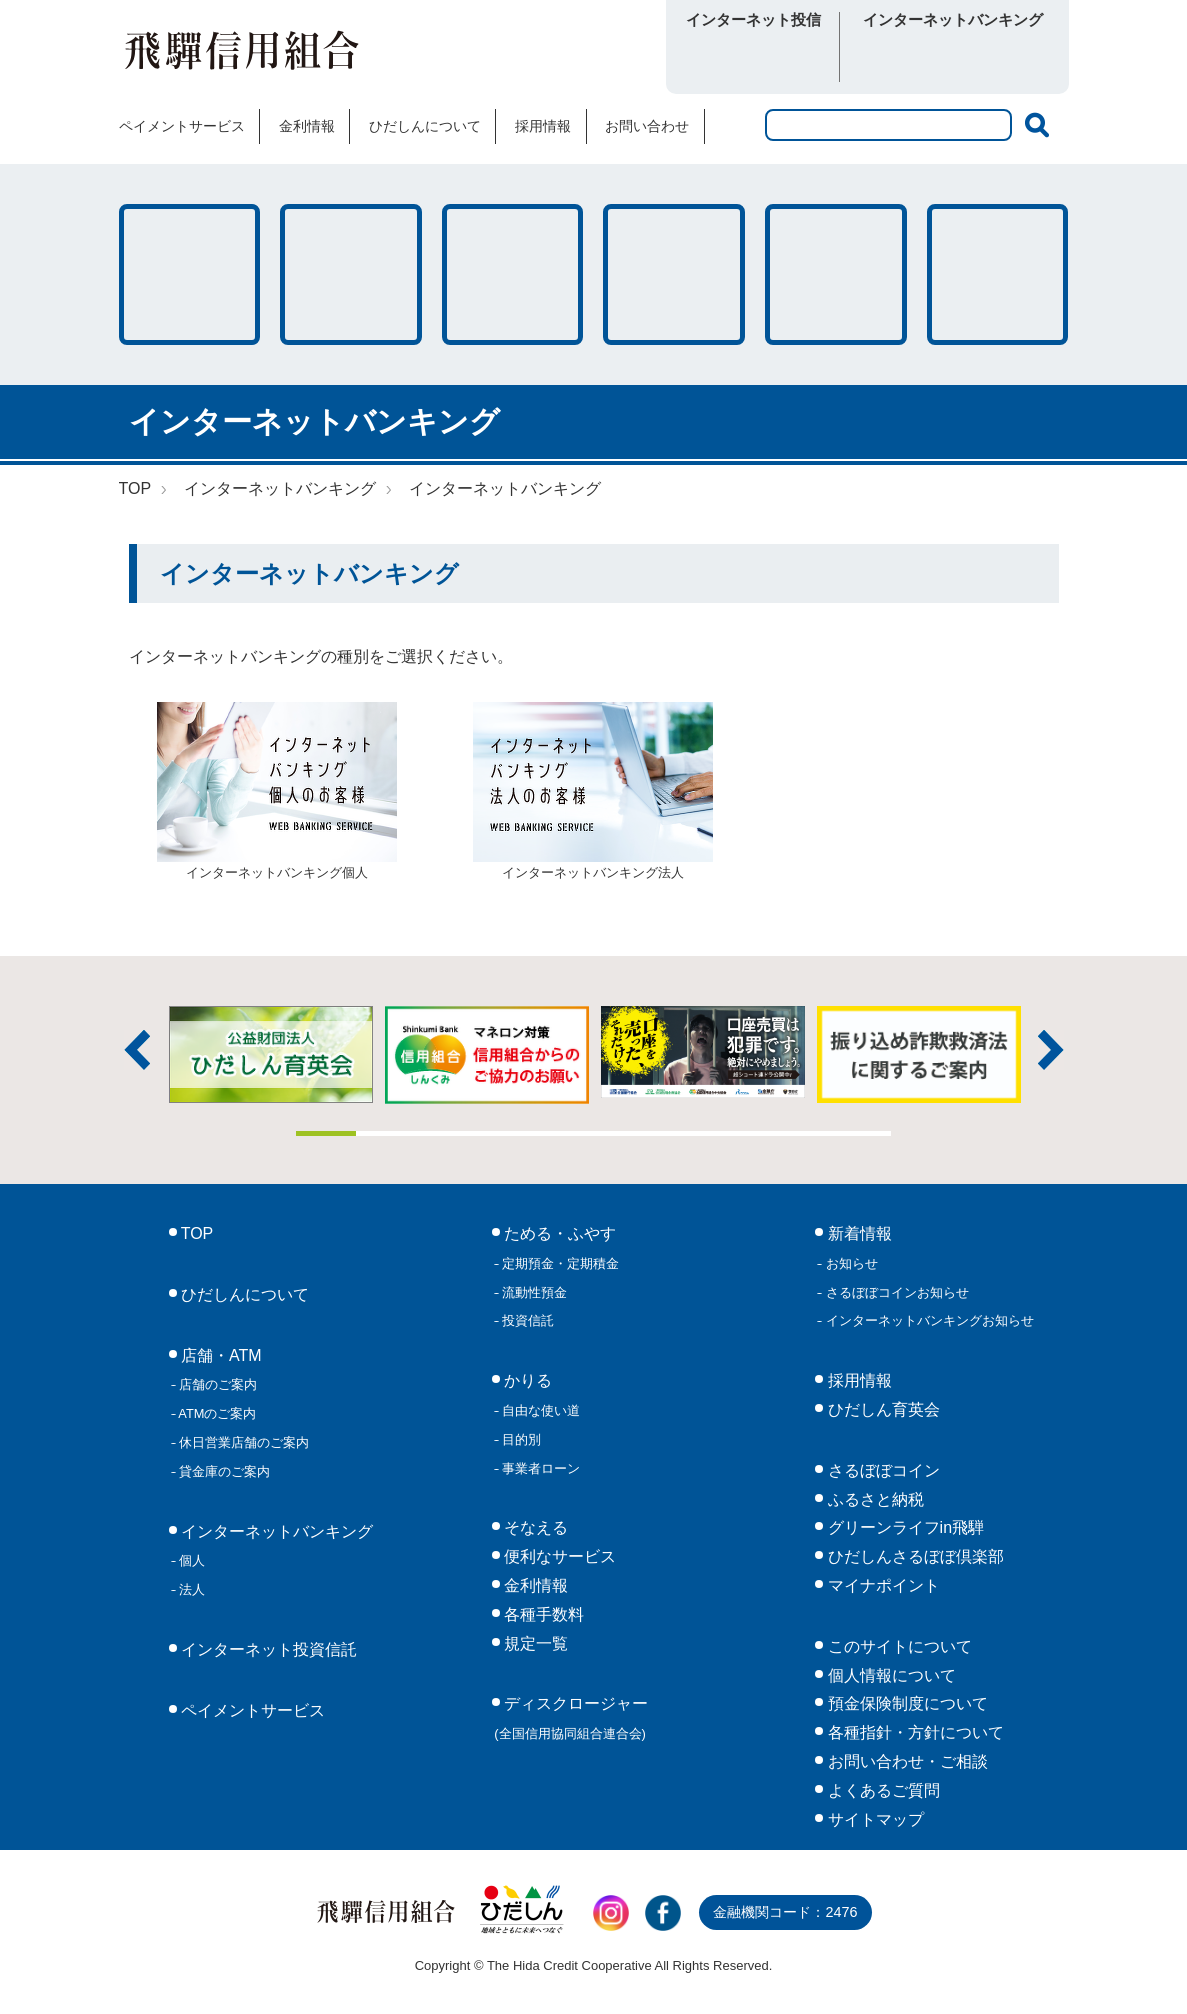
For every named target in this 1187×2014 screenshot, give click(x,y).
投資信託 (527, 1320)
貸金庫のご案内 (223, 1471)
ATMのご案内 (216, 1413)
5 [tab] (564, 1133)
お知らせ (850, 1263)
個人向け (900, 58)
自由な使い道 (540, 1410)
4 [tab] (505, 1133)
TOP (135, 488)
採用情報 (543, 126)
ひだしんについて (425, 126)
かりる (351, 274)
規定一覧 (534, 1643)
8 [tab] (743, 1133)
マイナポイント (881, 1585)
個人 (191, 1560)
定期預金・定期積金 (559, 1263)
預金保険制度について (905, 1703)
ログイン (753, 58)
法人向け (1006, 58)
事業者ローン (540, 1468)
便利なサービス (998, 274)
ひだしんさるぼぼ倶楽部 (913, 1556)
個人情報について (889, 1675)
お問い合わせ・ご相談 (905, 1761)
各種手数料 (836, 274)
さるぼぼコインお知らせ (895, 1292)
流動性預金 (533, 1292)
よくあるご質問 (881, 1790)
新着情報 (857, 1233)
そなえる (513, 274)
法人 (191, 1589)
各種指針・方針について (913, 1732)
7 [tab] (683, 1133)
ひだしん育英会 (881, 1409)
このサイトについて (897, 1646)
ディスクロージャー (571, 1718)
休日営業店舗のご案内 (243, 1442)
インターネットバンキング (280, 488)
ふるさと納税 (873, 1499)
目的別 (520, 1439)
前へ (137, 1050)
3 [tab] (445, 1133)
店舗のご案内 (217, 1384)
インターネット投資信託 (267, 1649)
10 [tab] (862, 1133)
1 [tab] (326, 1133)
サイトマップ (873, 1819)
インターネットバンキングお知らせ (928, 1320)
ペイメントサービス (182, 126)
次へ (1051, 1050)
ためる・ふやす (190, 274)
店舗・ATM (674, 274)
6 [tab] (624, 1133)
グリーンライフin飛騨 (903, 1527)
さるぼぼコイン (536, 56)
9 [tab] (802, 1133)
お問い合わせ (647, 126)
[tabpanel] (703, 1052)
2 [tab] (386, 1133)
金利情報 (307, 126)
